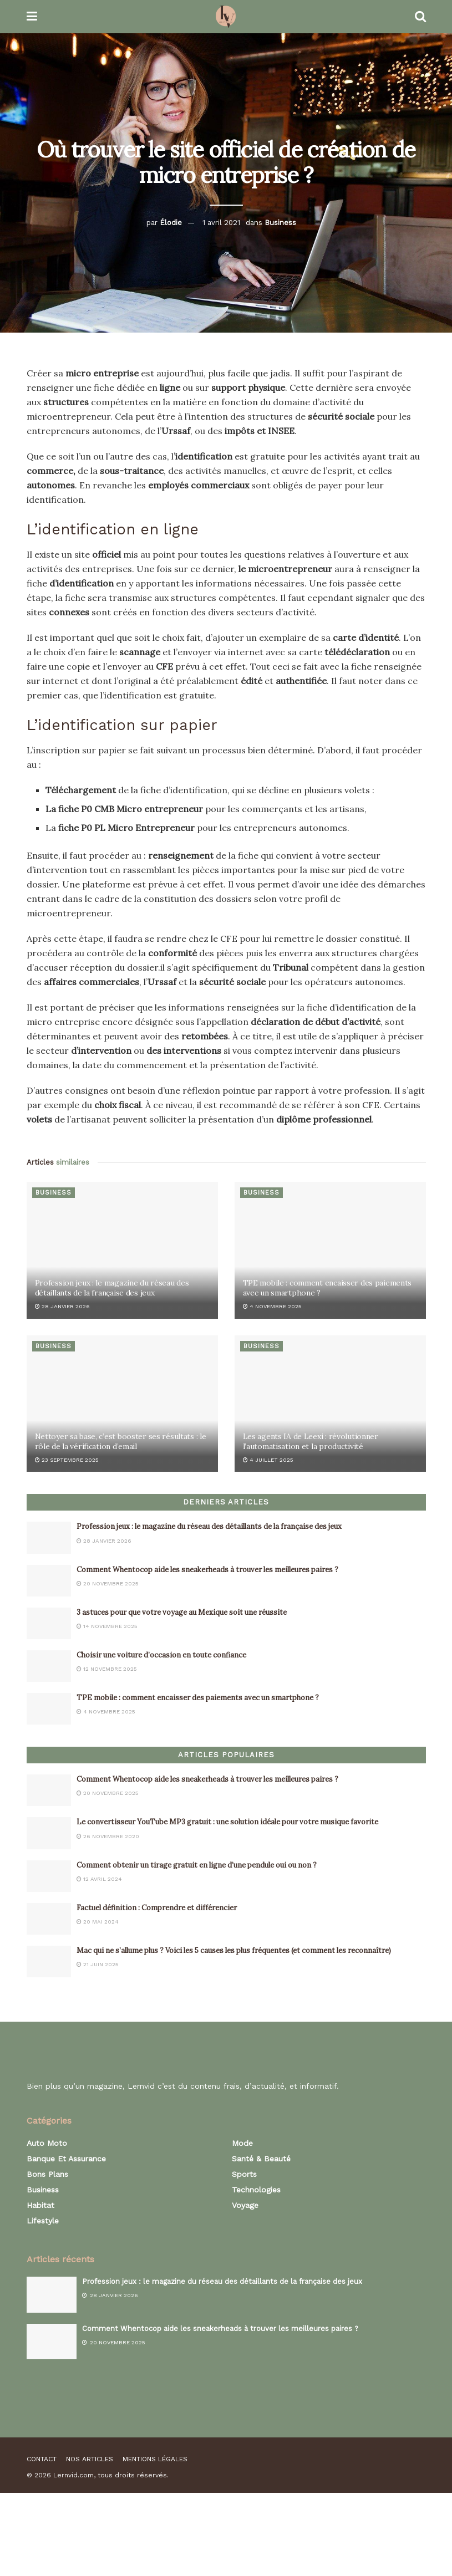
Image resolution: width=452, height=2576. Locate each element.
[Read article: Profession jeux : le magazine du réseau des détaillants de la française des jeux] (122, 1250)
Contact (42, 2459)
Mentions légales (155, 2459)
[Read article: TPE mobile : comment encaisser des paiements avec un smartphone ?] (330, 1250)
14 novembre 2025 (107, 1626)
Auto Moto (47, 2143)
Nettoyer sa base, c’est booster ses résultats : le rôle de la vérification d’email (120, 1441)
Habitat (40, 2205)
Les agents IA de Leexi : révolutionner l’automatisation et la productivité (310, 1441)
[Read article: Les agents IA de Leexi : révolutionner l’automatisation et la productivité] (330, 1403)
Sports (244, 2174)
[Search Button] (420, 16)
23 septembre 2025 (67, 1460)
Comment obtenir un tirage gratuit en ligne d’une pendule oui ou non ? (197, 1865)
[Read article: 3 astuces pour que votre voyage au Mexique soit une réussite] (49, 1623)
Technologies (256, 2189)
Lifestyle (43, 2220)
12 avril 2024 (99, 1879)
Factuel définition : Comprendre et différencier (157, 1907)
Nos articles (89, 2459)
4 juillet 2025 (268, 1460)
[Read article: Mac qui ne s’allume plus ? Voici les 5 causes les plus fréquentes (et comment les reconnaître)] (49, 1961)
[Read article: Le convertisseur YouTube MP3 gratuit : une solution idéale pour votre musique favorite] (49, 1833)
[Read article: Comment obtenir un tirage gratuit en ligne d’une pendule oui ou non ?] (49, 1876)
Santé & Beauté (261, 2158)
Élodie (171, 222)
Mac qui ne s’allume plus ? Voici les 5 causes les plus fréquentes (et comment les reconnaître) (234, 1950)
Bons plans (47, 2174)
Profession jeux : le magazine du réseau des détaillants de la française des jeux (112, 1288)
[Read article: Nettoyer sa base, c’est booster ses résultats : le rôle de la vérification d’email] (122, 1403)
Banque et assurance (66, 2158)
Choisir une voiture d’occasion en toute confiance (163, 1655)
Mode (242, 2143)
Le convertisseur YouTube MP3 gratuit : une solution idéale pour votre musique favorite (227, 1822)
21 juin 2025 (98, 1964)
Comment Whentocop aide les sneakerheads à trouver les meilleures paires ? (207, 1569)
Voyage (245, 2205)
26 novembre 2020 (108, 1836)
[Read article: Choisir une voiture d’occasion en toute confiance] (49, 1666)
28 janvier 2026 (62, 1306)
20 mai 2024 (98, 1922)
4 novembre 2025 (272, 1306)
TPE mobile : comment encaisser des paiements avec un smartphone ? (198, 1697)
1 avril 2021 (221, 222)
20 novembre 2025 (108, 1583)
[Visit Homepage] (225, 17)
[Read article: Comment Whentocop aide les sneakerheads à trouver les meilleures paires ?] (49, 1580)
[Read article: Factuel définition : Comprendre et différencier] (49, 1919)
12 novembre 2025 (107, 1669)
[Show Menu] (32, 16)
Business (280, 222)
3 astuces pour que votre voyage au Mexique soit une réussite (182, 1612)
